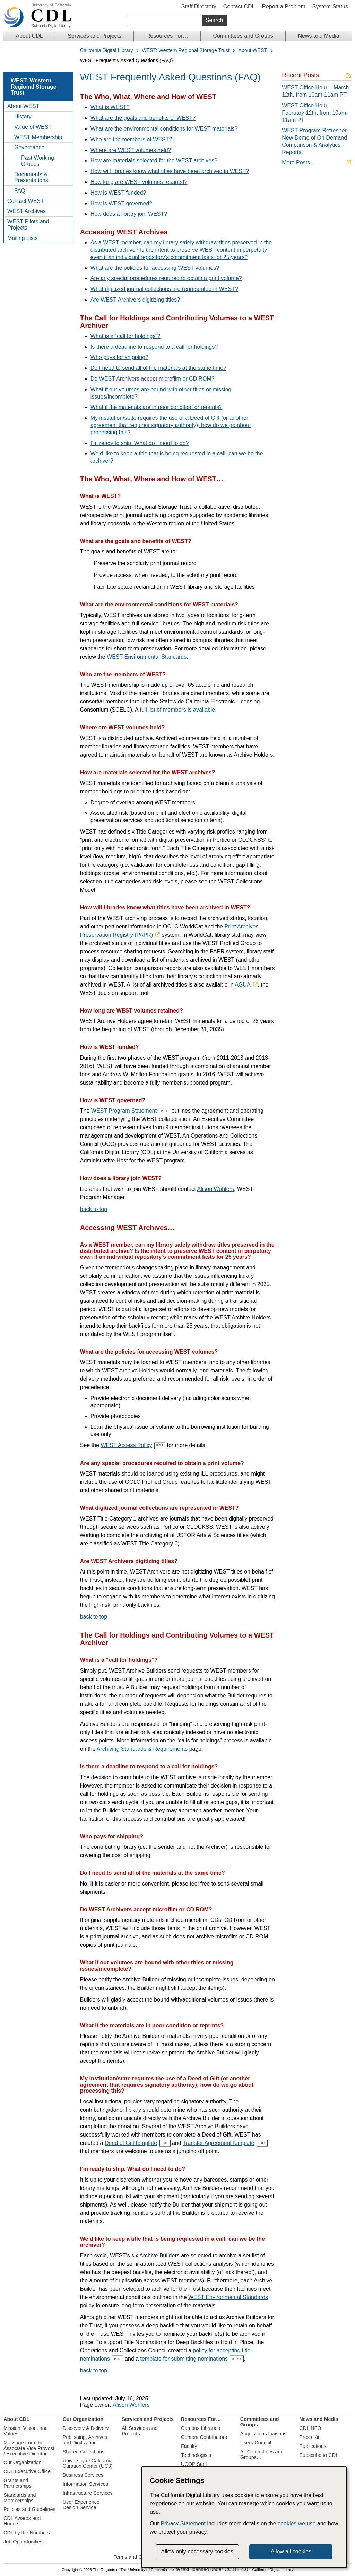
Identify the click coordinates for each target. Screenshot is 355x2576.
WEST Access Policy (126, 1445)
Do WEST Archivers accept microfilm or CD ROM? (152, 379)
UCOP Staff (194, 2464)
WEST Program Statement (124, 1111)
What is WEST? (110, 107)
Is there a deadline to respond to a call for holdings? (154, 347)
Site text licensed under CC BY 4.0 (209, 2569)
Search (214, 20)
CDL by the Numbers (26, 2532)
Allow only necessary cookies (197, 2552)
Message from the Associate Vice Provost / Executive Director (28, 2448)
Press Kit (309, 2437)
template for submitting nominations (184, 2358)
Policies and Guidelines (29, 2509)
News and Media (318, 36)
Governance (29, 147)
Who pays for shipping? (119, 357)
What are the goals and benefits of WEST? (143, 118)
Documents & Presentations (31, 177)
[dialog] (244, 2517)
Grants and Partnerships (17, 2483)
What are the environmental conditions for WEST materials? (164, 129)
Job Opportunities (23, 2541)
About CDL (29, 36)
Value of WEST (33, 127)
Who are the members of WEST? (131, 139)
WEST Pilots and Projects (28, 225)
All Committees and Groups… (262, 2454)
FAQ (19, 191)
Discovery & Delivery (86, 2428)
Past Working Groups (37, 161)
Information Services (85, 2484)
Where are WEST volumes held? (130, 150)
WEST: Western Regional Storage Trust (185, 50)
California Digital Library (106, 50)
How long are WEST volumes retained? (139, 182)
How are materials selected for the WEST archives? (153, 160)
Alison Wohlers (215, 1189)
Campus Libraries (200, 2428)
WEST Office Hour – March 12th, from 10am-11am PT (315, 91)
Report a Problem (283, 6)
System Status (330, 6)
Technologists (196, 2455)
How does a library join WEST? (128, 214)
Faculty (189, 2446)
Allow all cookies (291, 2552)
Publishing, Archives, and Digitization (86, 2439)
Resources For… (167, 36)
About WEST (252, 50)
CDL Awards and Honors (22, 2520)
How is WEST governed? (121, 203)
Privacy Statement (183, 2523)
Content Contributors (204, 2437)
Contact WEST (25, 201)
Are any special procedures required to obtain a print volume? (166, 278)
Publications (312, 2446)
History (23, 116)
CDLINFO (310, 2428)
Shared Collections (84, 2451)
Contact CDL (239, 6)
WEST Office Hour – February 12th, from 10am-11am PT (315, 112)
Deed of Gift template (131, 2143)
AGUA (242, 985)
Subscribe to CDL (318, 2455)
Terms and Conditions (138, 2556)
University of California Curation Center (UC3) (88, 2463)
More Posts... (298, 163)
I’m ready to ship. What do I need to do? (139, 443)
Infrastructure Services (88, 2493)
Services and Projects (94, 36)
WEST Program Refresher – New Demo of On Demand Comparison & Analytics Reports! (316, 141)
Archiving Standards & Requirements (142, 1749)
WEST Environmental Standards (147, 657)
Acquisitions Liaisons (263, 2433)
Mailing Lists (22, 238)
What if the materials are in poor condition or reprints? (156, 407)
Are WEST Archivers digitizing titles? (135, 300)
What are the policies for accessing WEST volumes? (154, 268)
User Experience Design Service (81, 2504)
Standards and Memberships (19, 2497)
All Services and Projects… (139, 2430)
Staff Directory (198, 6)
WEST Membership (38, 137)
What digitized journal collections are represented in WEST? (164, 289)
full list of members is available (177, 710)
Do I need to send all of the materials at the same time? (158, 368)
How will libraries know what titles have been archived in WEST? (169, 171)
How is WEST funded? (118, 193)
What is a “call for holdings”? (125, 336)
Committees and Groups (243, 36)
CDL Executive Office (27, 2471)
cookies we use (296, 2523)
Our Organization (22, 2462)
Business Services (83, 2475)
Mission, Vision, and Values (25, 2430)
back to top (93, 1209)
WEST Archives (26, 211)
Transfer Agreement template (218, 2143)
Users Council (255, 2442)
